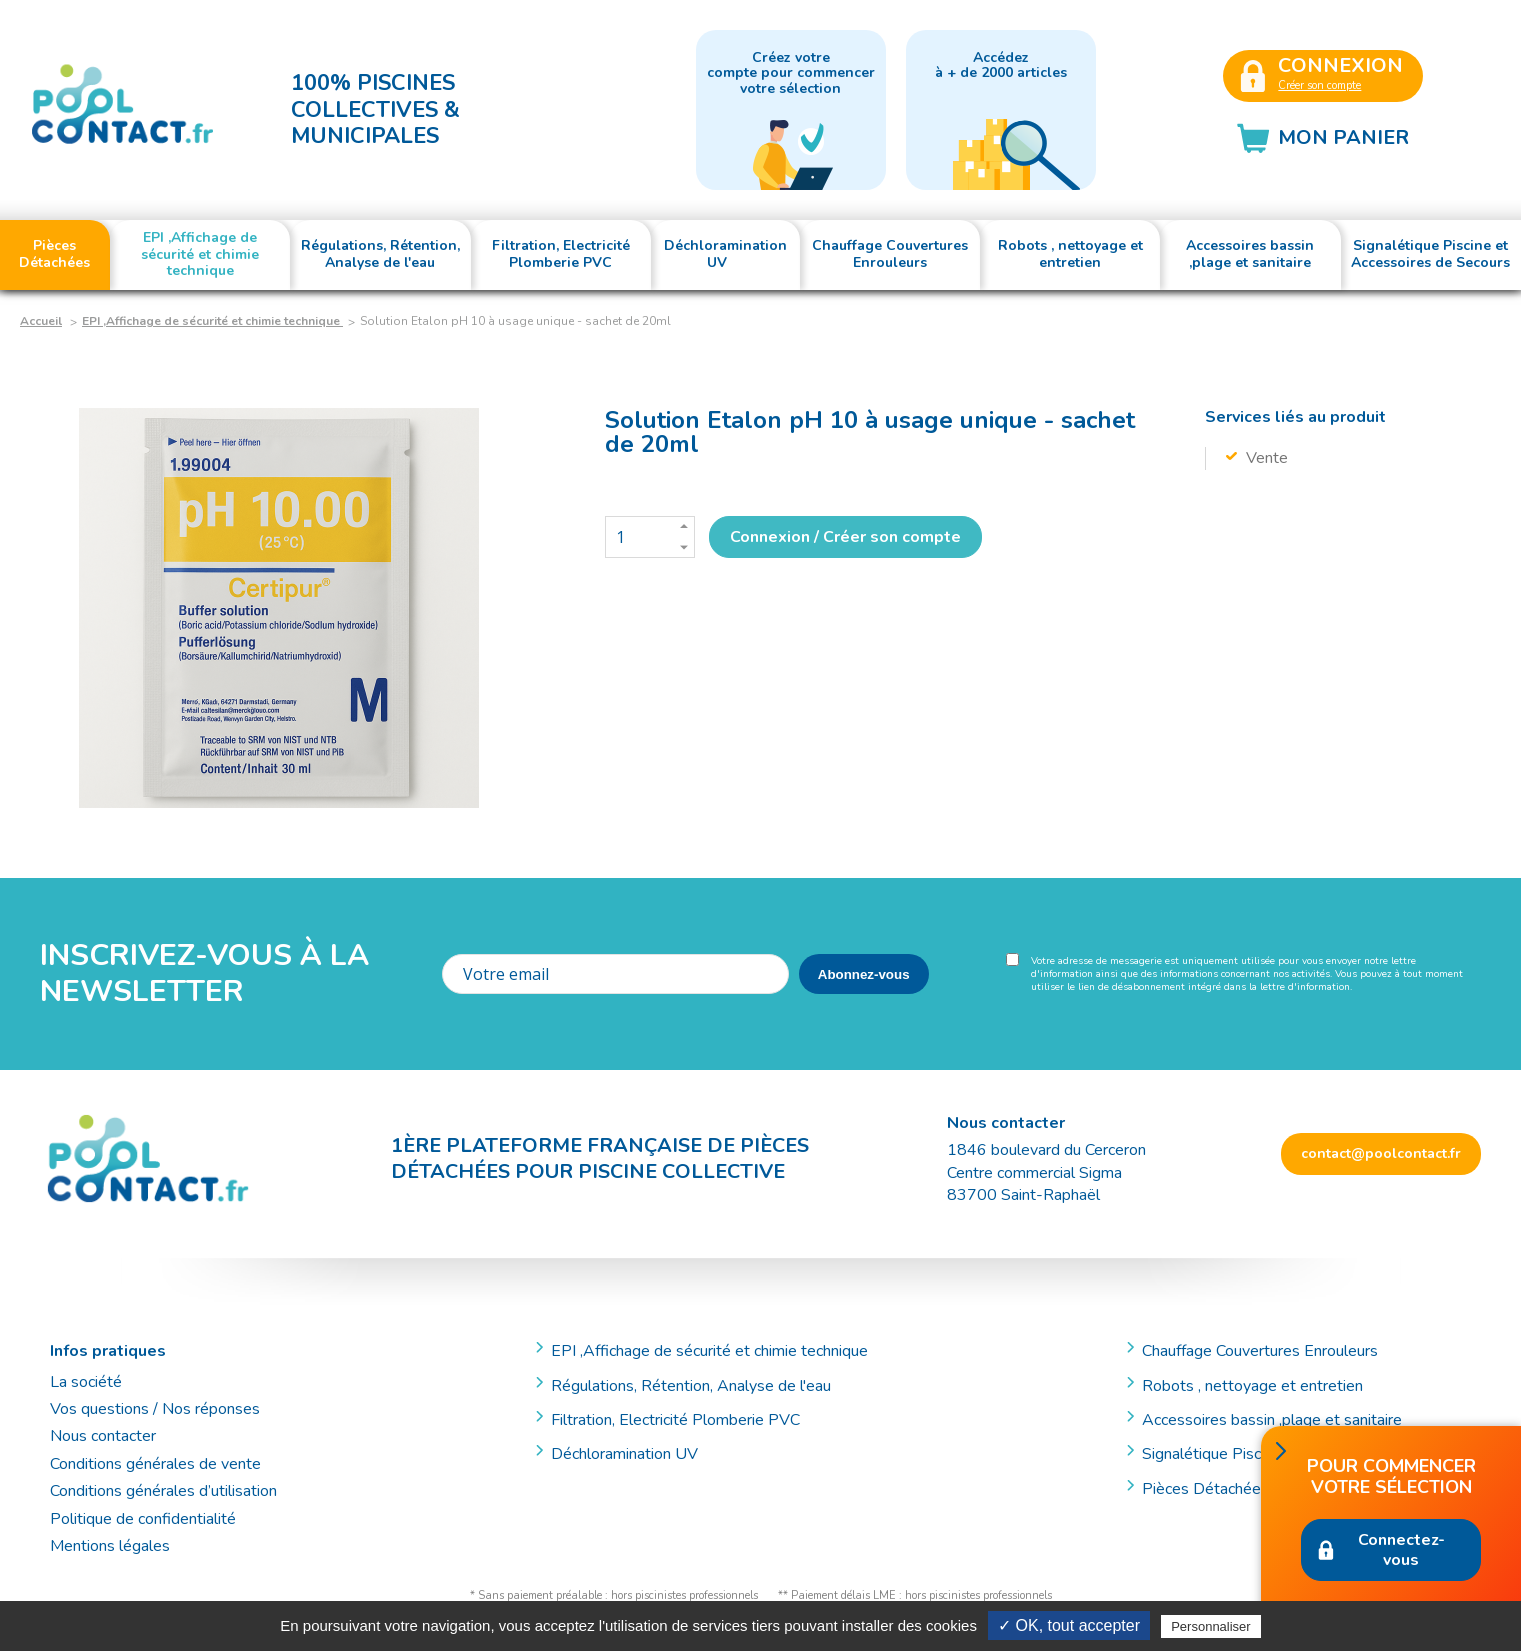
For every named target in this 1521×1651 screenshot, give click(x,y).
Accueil (41, 321)
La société (86, 1382)
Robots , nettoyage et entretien (1252, 1386)
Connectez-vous (1401, 1550)
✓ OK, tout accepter (1069, 1625)
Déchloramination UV (632, 1454)
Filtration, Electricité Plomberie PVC (675, 1420)
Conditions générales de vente (155, 1464)
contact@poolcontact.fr (1381, 1153)
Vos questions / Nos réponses (155, 1409)
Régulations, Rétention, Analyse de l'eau (691, 1386)
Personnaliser (1211, 1626)
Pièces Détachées (1205, 1489)
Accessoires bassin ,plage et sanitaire (1272, 1420)
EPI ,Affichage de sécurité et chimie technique (212, 321)
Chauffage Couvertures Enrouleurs (1260, 1351)
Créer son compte (1319, 85)
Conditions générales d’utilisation (163, 1491)
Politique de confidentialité (143, 1519)
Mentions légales (110, 1546)
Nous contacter (103, 1436)
